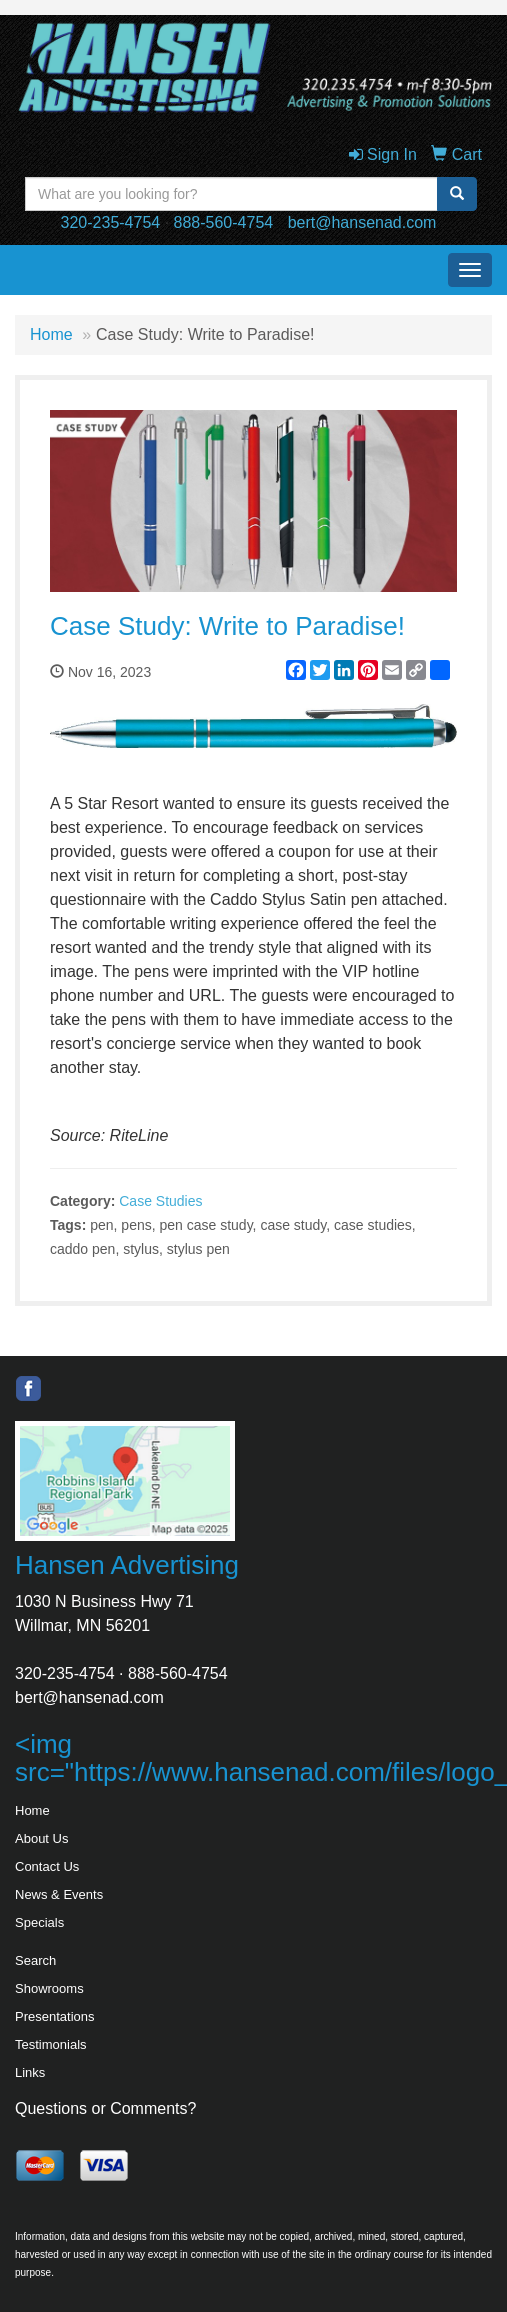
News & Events (59, 1894)
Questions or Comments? (105, 2108)
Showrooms (49, 1988)
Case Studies (160, 1201)
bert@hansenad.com (362, 222)
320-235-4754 (111, 222)
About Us (41, 1838)
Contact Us (47, 1866)
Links (30, 2072)
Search (35, 1960)
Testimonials (51, 2044)
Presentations (55, 2016)
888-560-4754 (224, 222)
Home (51, 334)
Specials (39, 1922)
